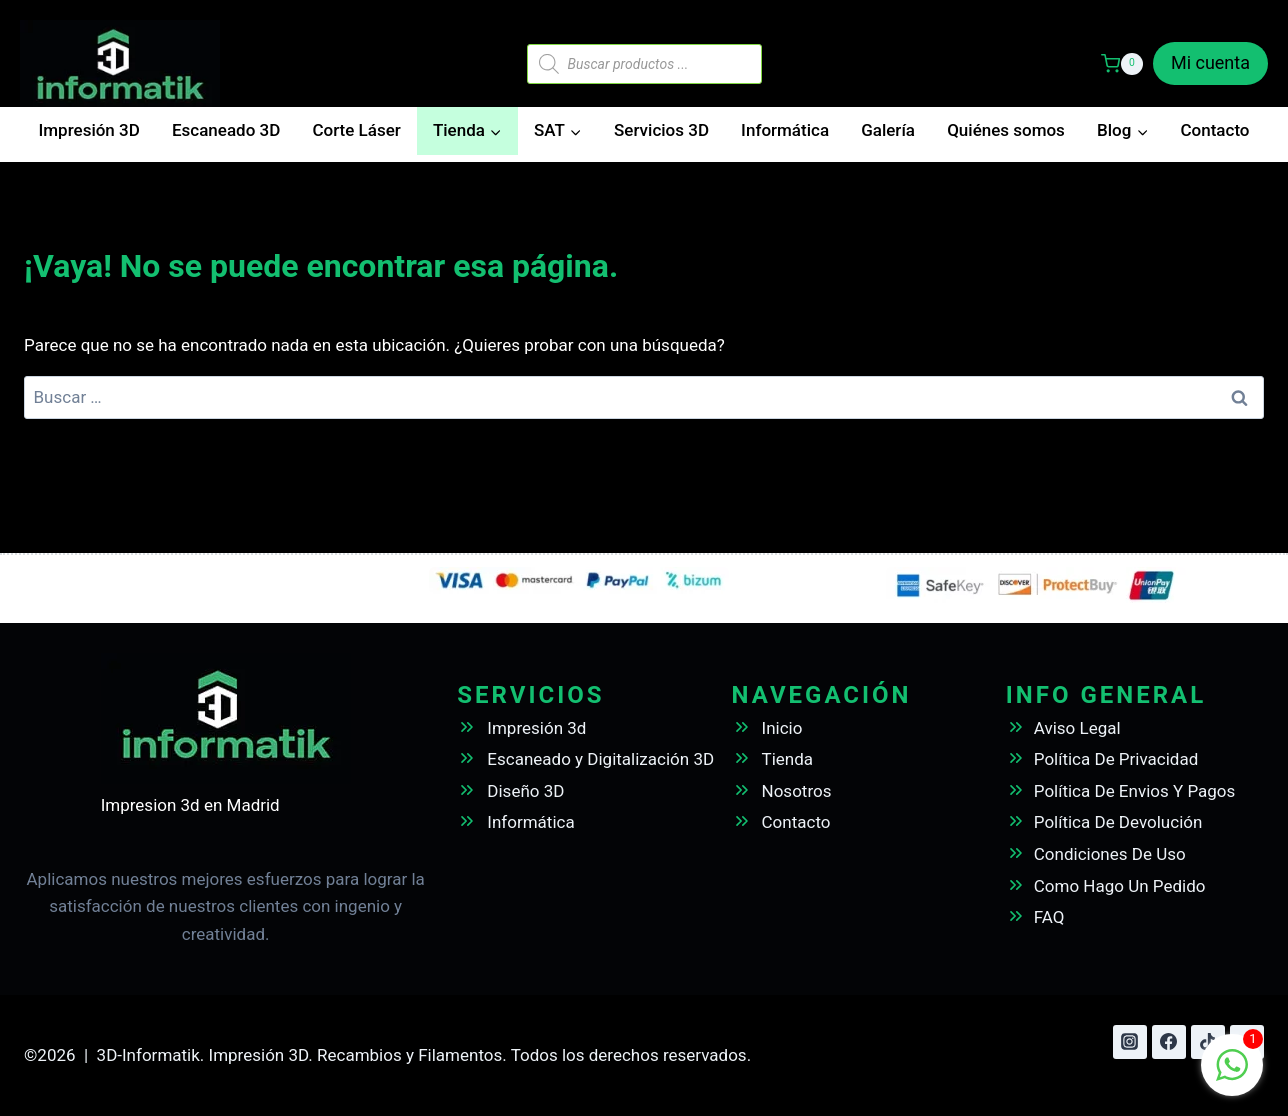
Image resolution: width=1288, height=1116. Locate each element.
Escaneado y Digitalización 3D (600, 759)
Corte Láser (356, 130)
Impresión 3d (536, 728)
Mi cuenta (1210, 62)
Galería (888, 130)
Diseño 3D (525, 791)
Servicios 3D (661, 130)
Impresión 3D (89, 130)
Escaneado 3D (226, 130)
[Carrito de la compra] (1122, 64)
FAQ (1049, 917)
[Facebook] (1169, 1042)
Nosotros (797, 791)
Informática (785, 130)
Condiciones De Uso (1110, 854)
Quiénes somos (1006, 130)
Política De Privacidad (1116, 759)
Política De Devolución (1118, 822)
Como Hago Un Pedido (1120, 886)
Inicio (782, 728)
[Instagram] (1130, 1042)
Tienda (788, 759)
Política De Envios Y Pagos (1135, 791)
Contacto (1214, 130)
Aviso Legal (1077, 728)
